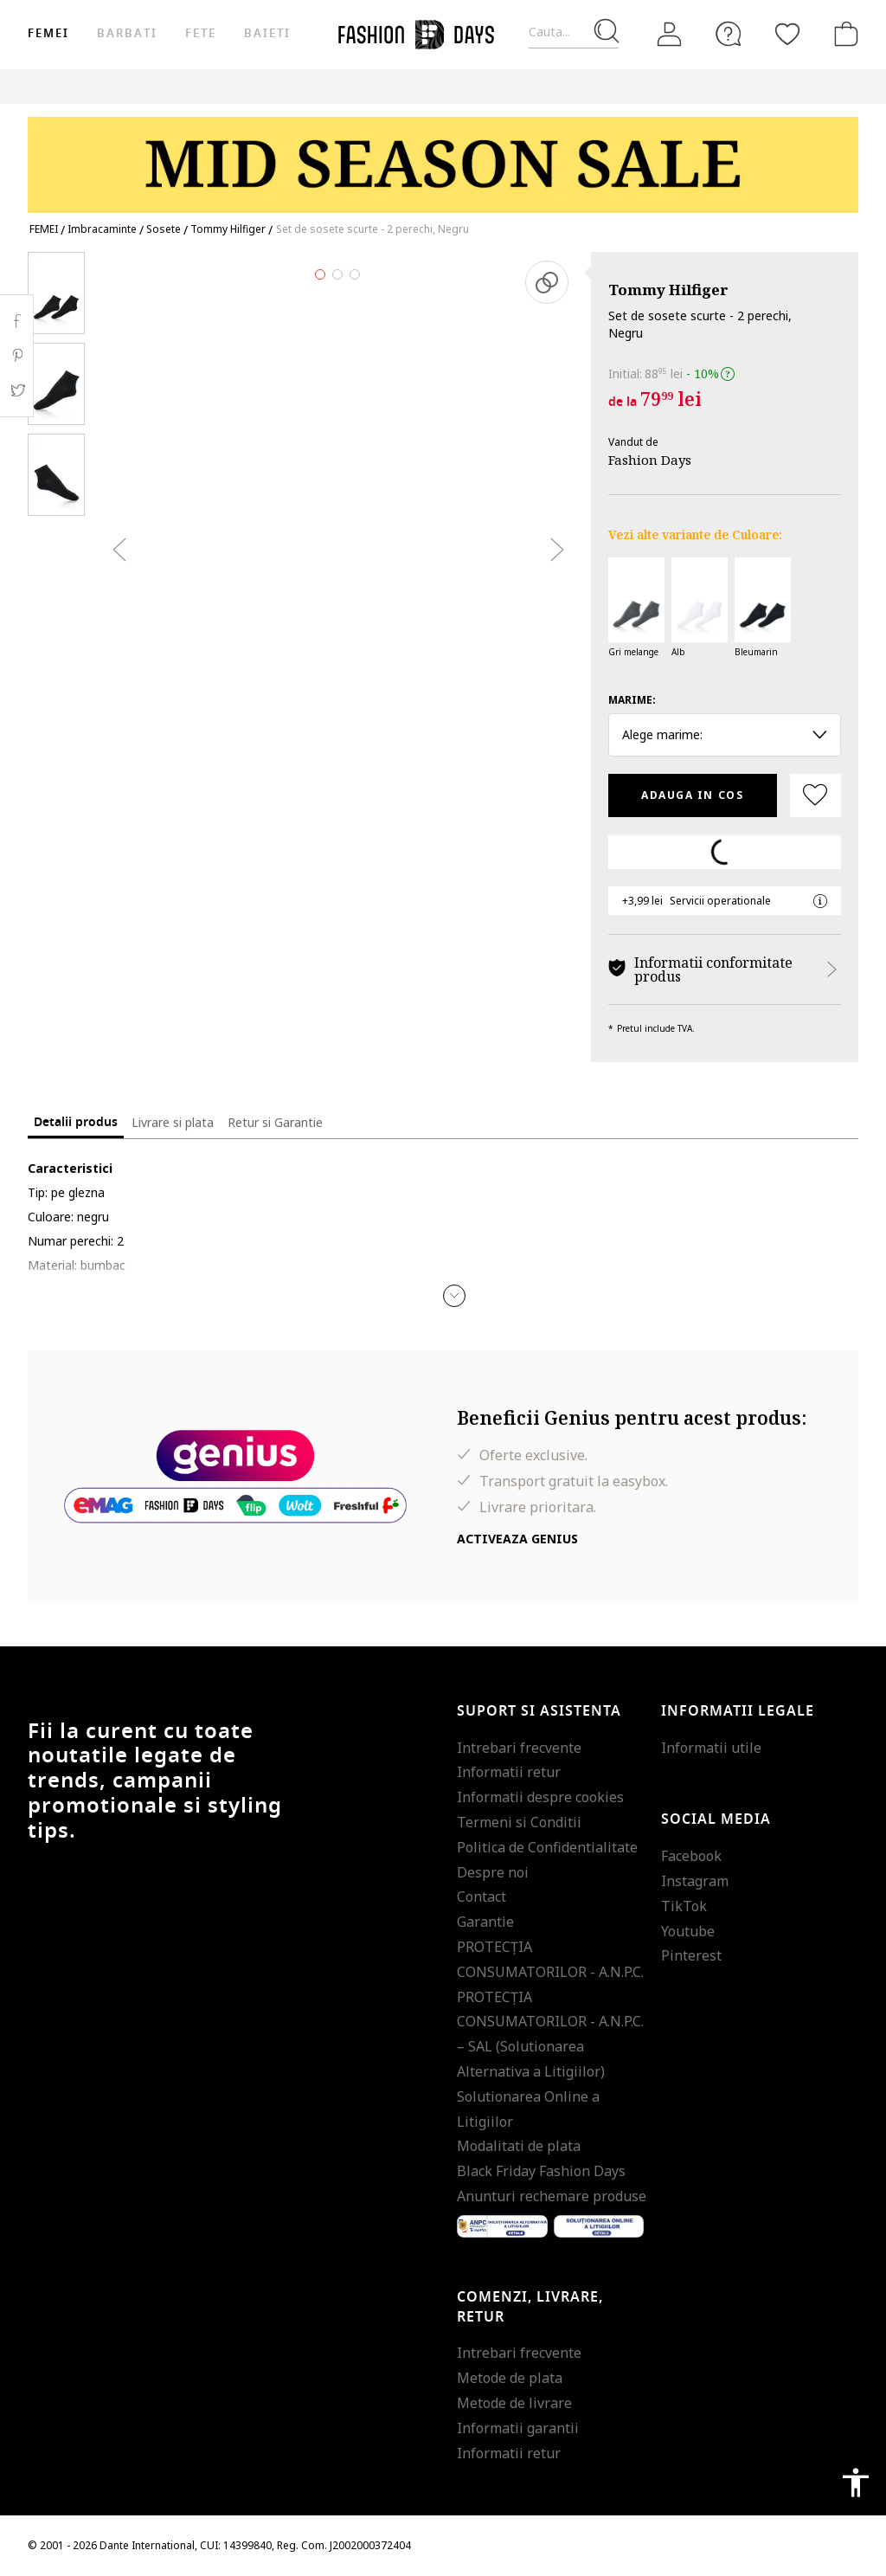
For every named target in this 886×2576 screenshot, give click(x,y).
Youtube (688, 1931)
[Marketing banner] (443, 157)
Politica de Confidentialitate (547, 1847)
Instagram (695, 1880)
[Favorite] (787, 34)
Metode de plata (509, 2377)
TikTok (684, 1906)
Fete (200, 33)
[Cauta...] (574, 32)
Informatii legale (737, 1711)
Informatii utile (711, 1747)
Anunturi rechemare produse (551, 2196)
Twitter (17, 390)
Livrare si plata (173, 1122)
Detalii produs (76, 1122)
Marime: (632, 699)
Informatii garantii (518, 2428)
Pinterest (691, 1955)
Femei (48, 33)
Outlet (745, 86)
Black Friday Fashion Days (541, 2170)
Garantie (485, 1921)
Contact (481, 1896)
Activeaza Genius (517, 1538)
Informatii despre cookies (540, 1796)
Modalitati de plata (519, 2145)
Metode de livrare (514, 2402)
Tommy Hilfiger (668, 289)
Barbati (127, 33)
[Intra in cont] (670, 34)
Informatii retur (509, 1771)
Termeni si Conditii (519, 1822)
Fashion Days (649, 459)
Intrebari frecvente (519, 1747)
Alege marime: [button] (724, 734)
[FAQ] (728, 34)
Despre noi (493, 1872)
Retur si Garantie (275, 1122)
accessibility (855, 2482)
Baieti (267, 33)
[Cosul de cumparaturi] (842, 34)
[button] (454, 1296)
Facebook (691, 1855)
